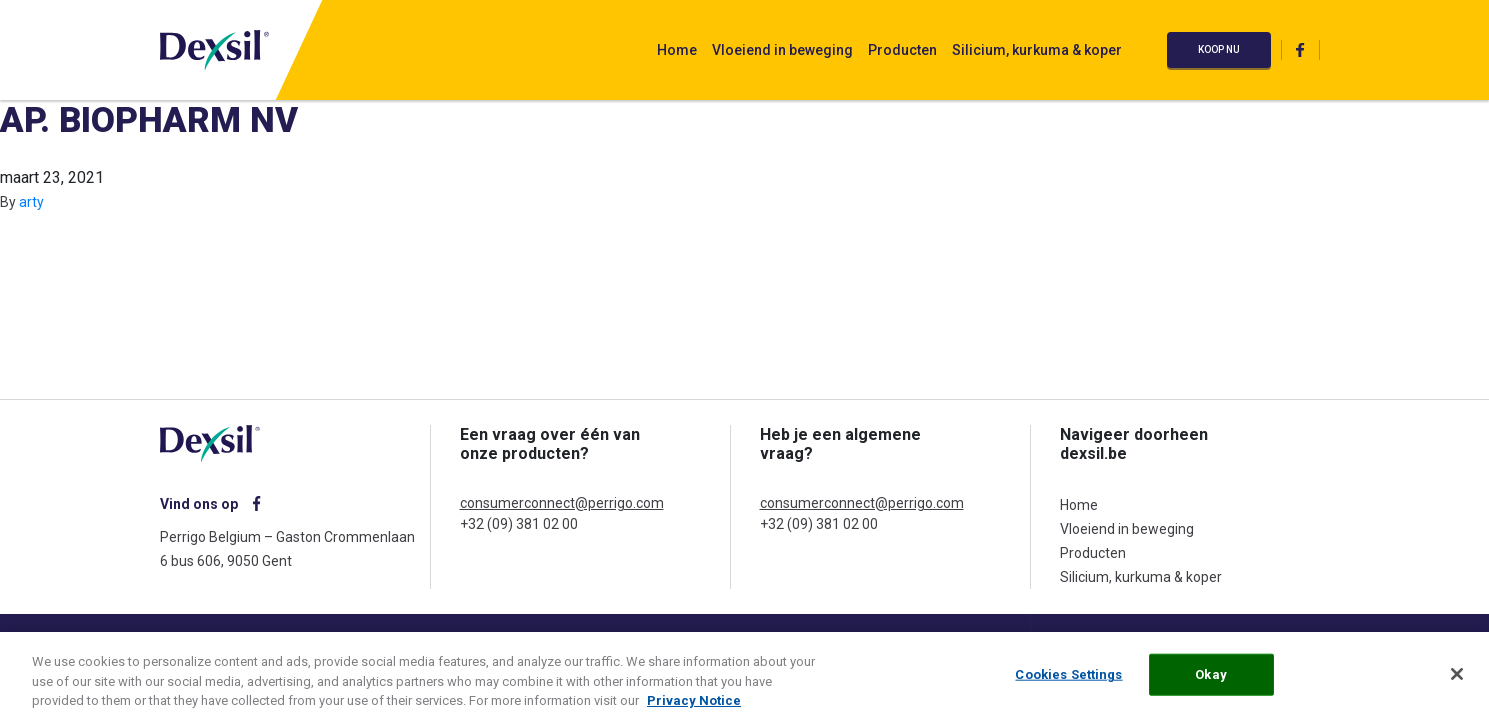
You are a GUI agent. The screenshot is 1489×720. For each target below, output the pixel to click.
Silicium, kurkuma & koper (1037, 50)
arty (31, 202)
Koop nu (1219, 49)
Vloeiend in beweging (782, 50)
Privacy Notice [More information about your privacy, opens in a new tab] (694, 705)
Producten (902, 50)
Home (677, 50)
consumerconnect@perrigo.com (562, 503)
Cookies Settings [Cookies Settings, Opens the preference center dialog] (1068, 679)
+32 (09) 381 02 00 (519, 524)
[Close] (1457, 679)
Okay (1211, 679)
